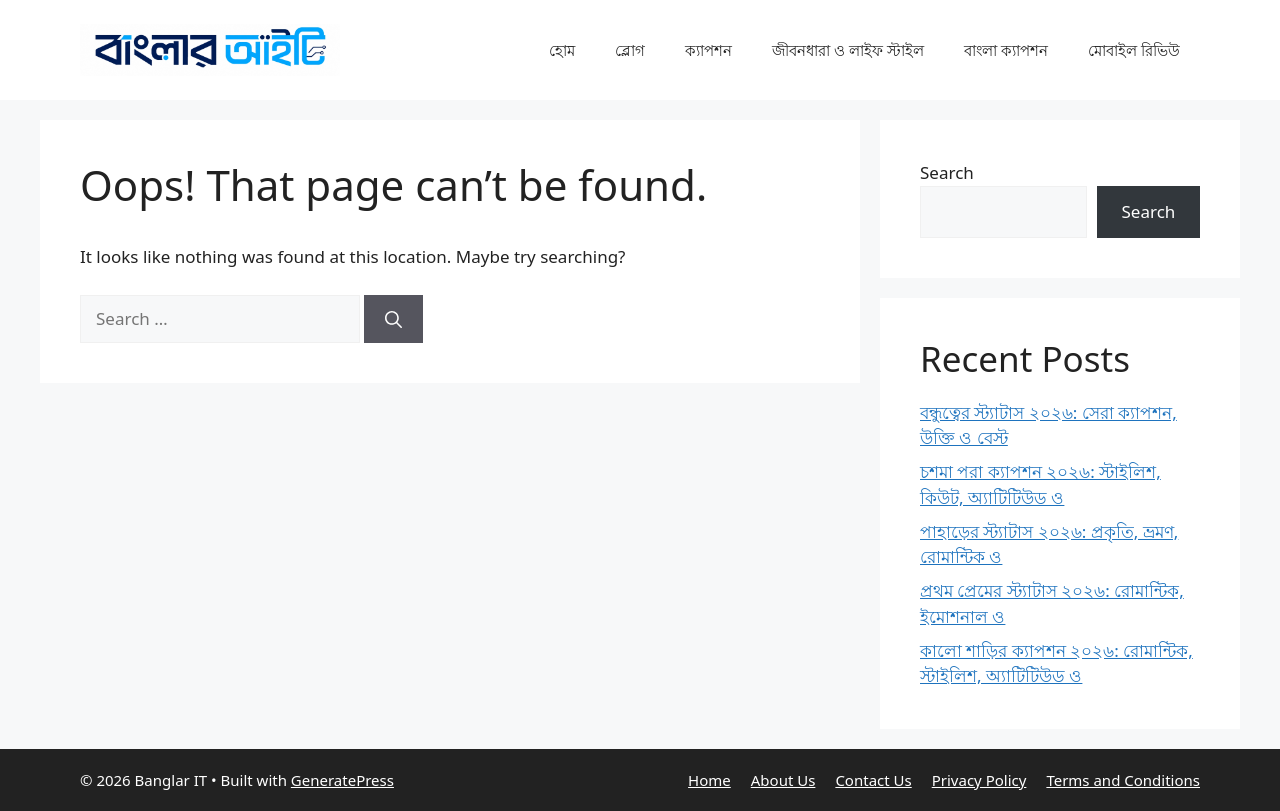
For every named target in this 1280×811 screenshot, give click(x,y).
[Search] (393, 319)
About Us (783, 780)
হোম (562, 50)
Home (709, 780)
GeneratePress (342, 780)
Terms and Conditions (1123, 780)
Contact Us (873, 780)
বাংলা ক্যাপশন (1006, 50)
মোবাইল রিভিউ (1134, 50)
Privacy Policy (979, 780)
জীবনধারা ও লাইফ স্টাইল (848, 50)
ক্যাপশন (708, 50)
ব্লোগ (630, 50)
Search (947, 172)
